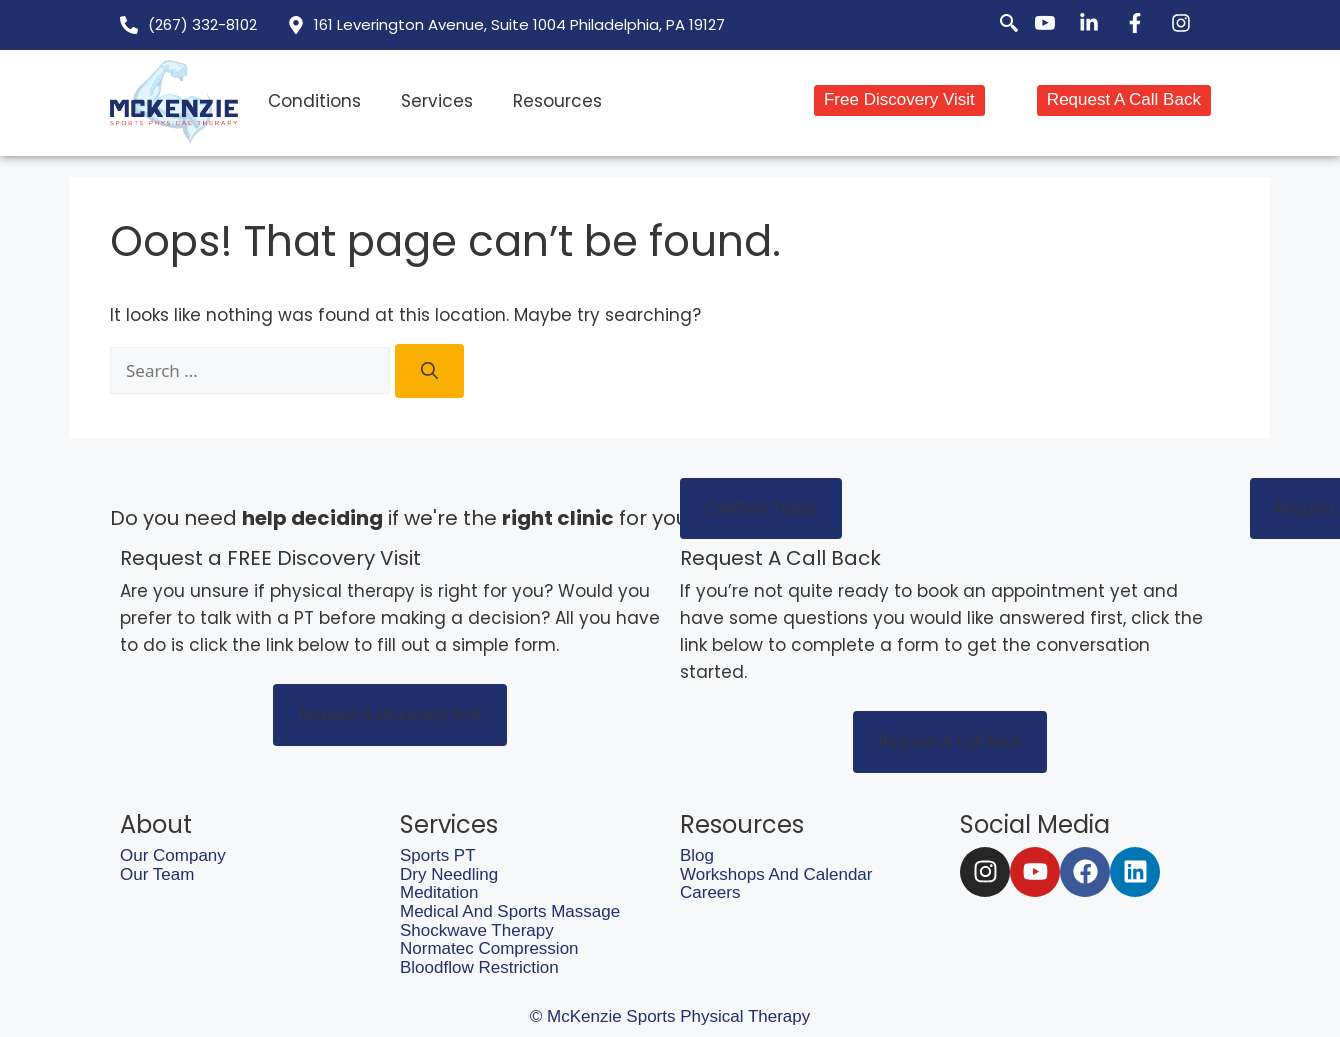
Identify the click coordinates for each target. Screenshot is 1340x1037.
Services (437, 101)
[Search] (429, 371)
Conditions (314, 101)
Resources (557, 101)
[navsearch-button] (998, 25)
